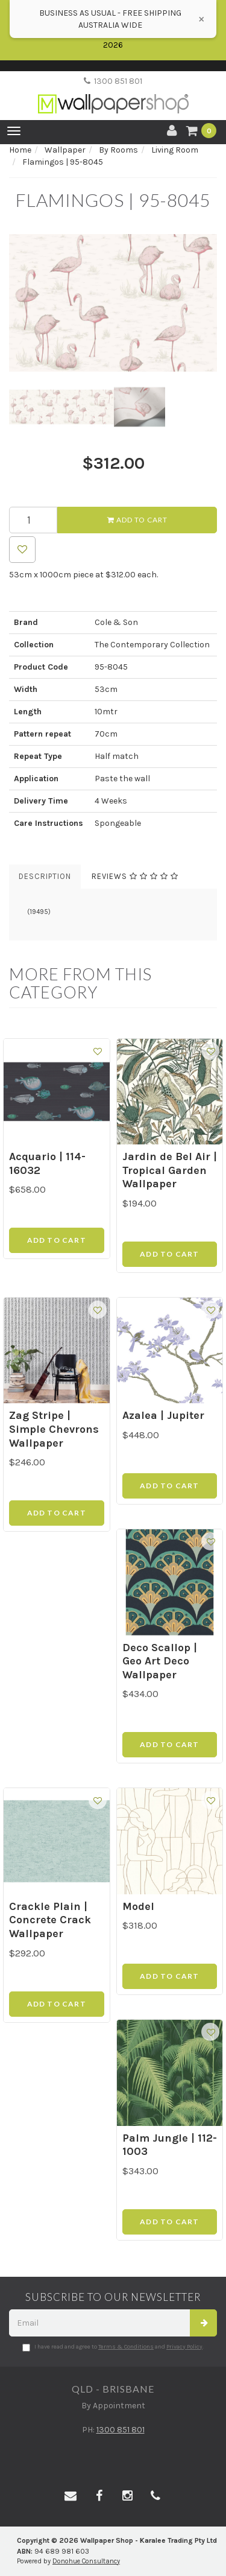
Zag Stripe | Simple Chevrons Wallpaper (54, 1429)
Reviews (135, 876)
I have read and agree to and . (113, 2347)
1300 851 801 (113, 81)
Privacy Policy (184, 2346)
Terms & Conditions (126, 2346)
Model (138, 1906)
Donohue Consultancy (86, 2561)
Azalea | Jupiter (163, 1415)
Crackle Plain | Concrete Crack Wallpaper (50, 1920)
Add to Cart (137, 519)
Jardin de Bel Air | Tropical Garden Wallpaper (169, 1170)
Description (45, 876)
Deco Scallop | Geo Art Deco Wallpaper (159, 1661)
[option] (113, 303)
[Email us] (70, 2496)
